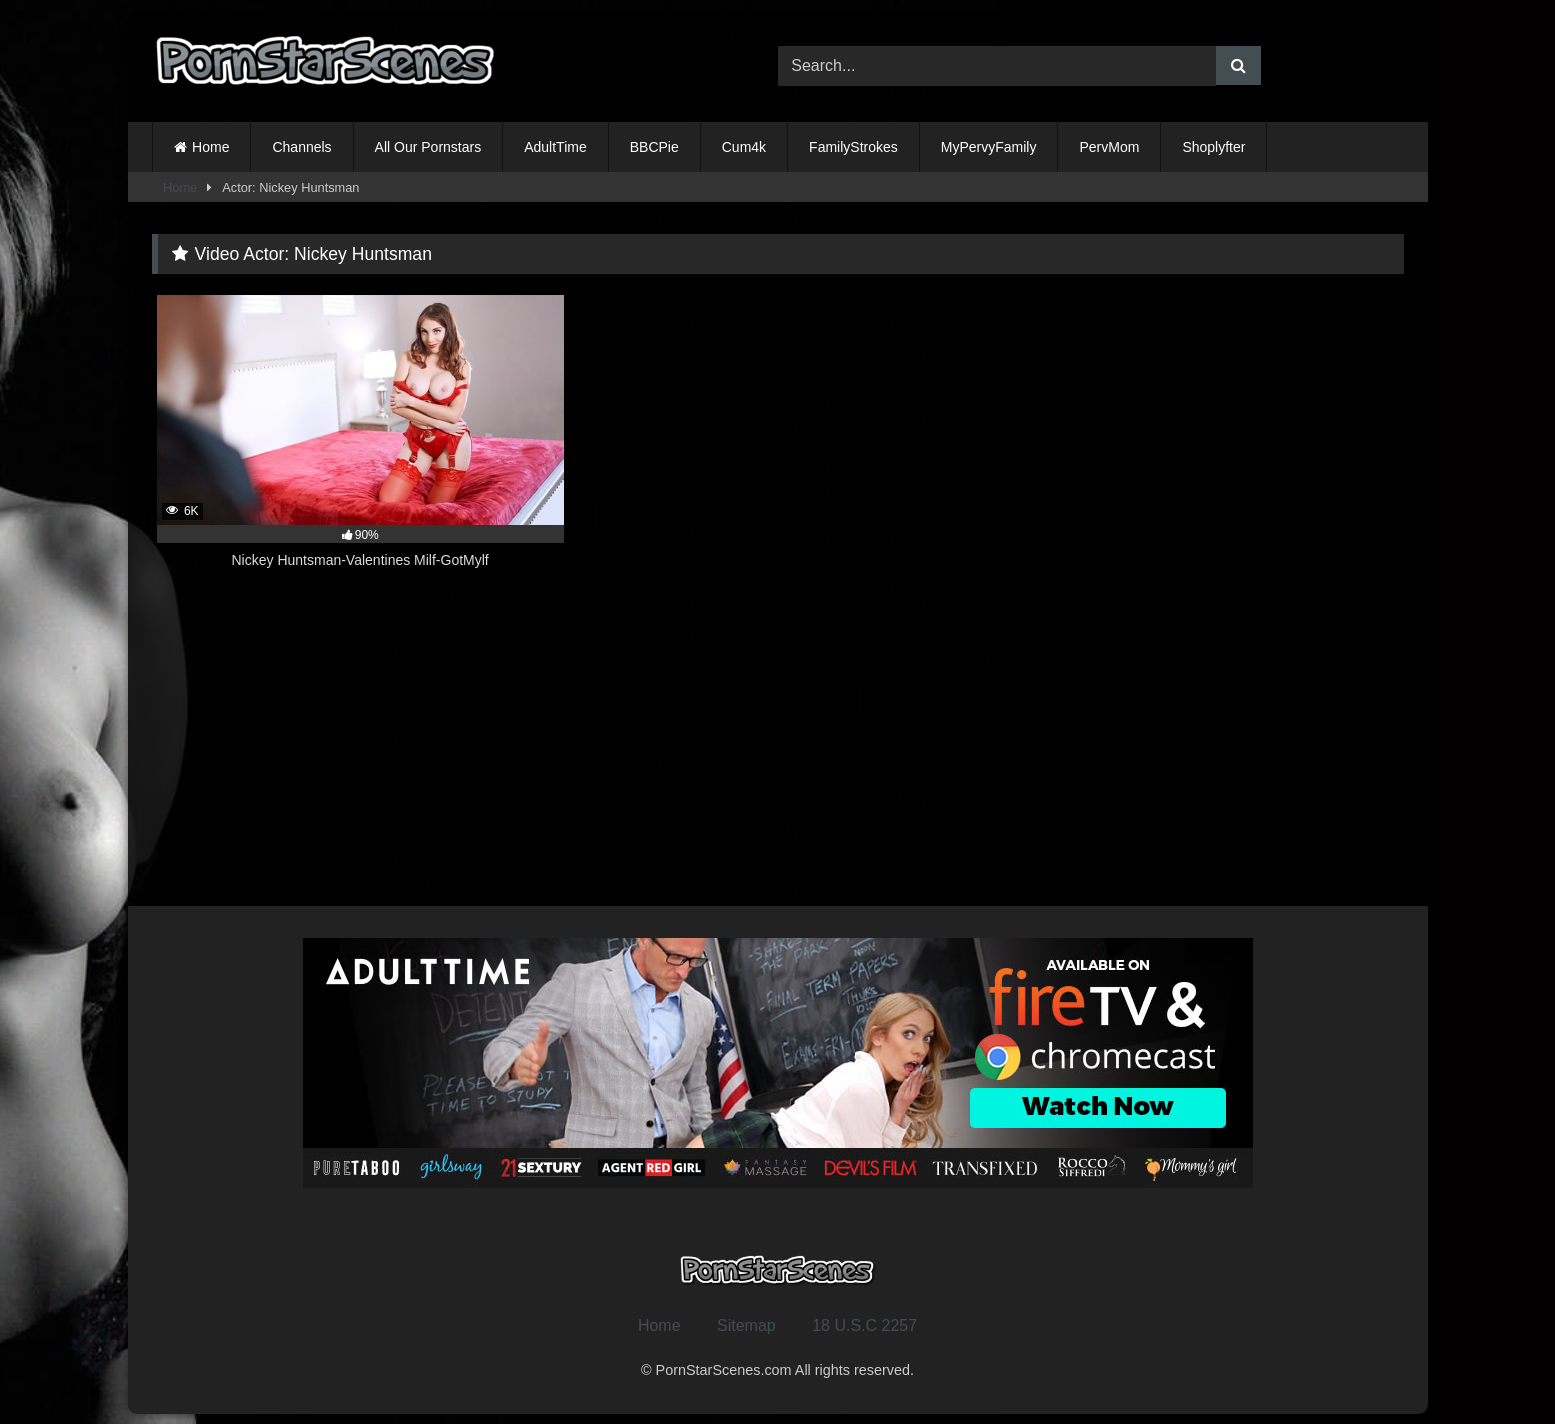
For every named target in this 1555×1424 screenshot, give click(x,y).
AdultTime (555, 147)
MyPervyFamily (989, 147)
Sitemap (746, 1325)
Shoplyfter (1213, 147)
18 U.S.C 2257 (864, 1325)
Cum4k (744, 147)
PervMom (1109, 147)
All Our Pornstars (428, 147)
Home (210, 147)
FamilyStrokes (853, 147)
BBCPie (654, 147)
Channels (301, 147)
